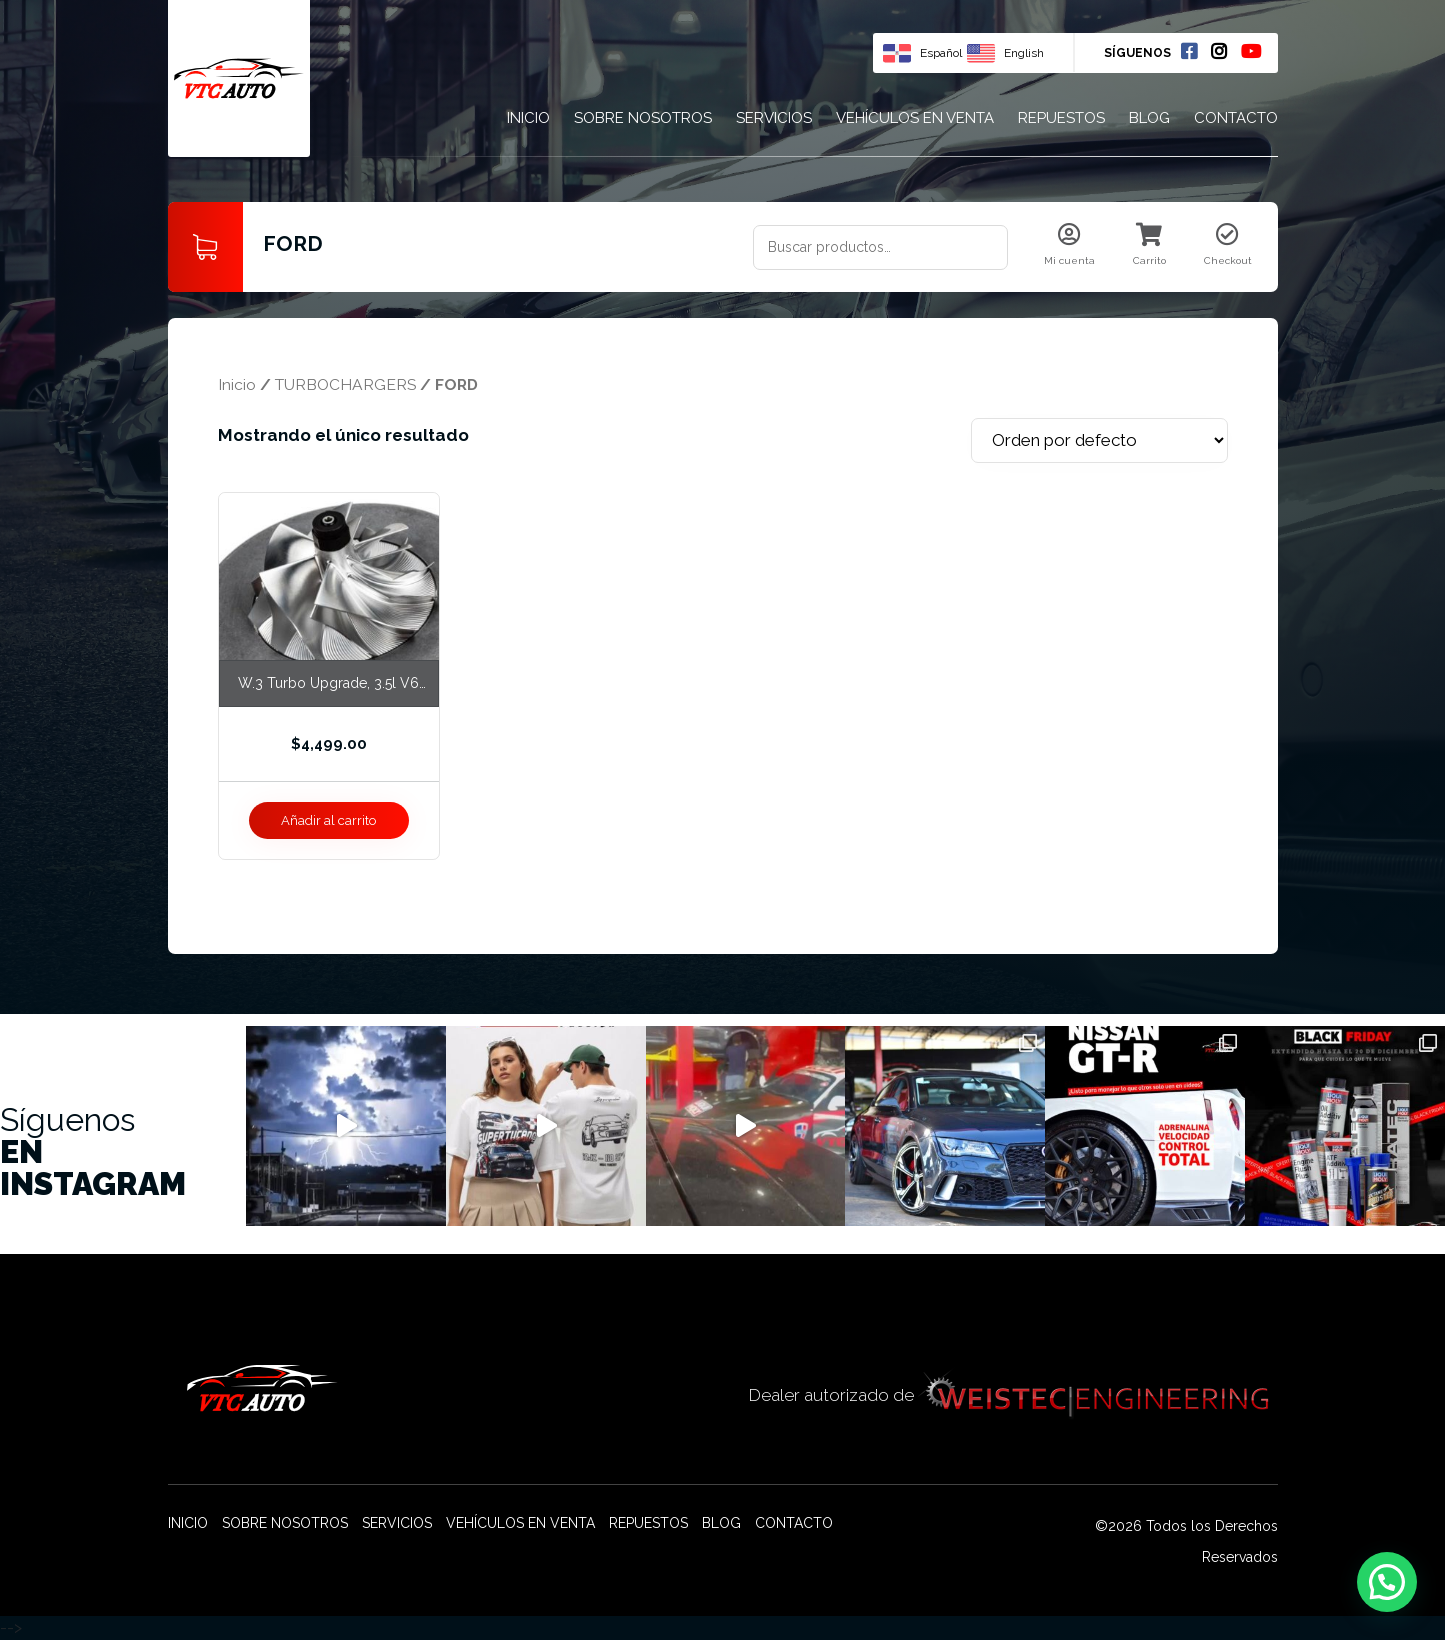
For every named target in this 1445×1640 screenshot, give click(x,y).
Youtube (1251, 51)
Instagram (1219, 51)
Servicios (774, 118)
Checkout (1228, 244)
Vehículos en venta (915, 118)
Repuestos (1061, 118)
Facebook (1189, 51)
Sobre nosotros (643, 118)
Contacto (1236, 118)
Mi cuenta (1069, 244)
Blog (1149, 118)
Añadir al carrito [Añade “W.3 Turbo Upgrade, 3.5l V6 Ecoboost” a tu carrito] (328, 820)
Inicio (528, 118)
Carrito (1149, 244)
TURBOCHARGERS (345, 384)
